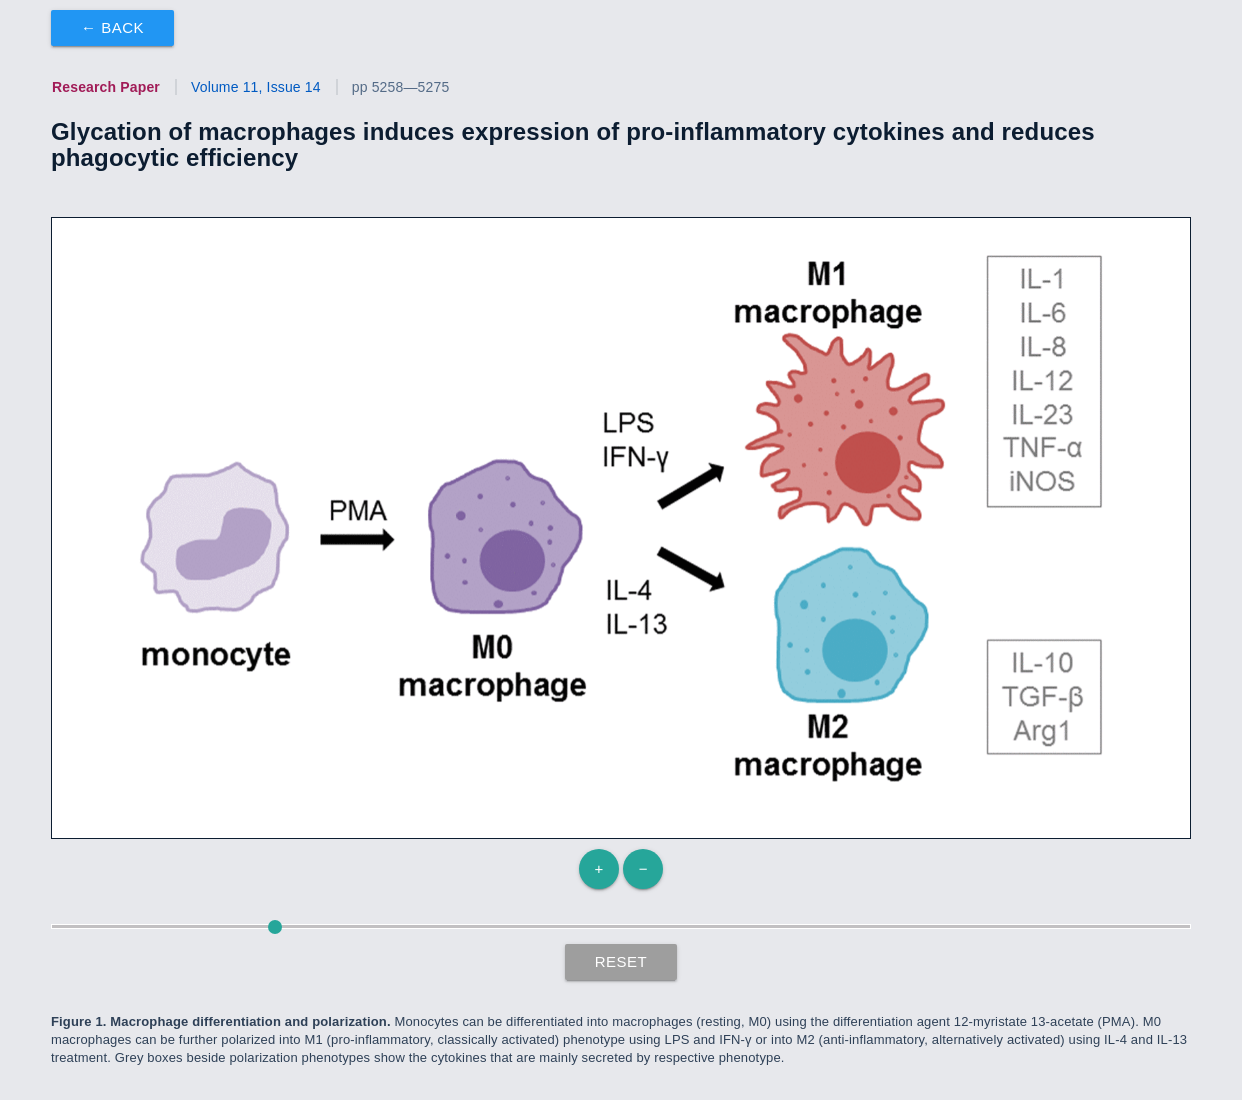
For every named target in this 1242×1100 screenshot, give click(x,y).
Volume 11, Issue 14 (256, 87)
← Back (112, 27)
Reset (621, 961)
